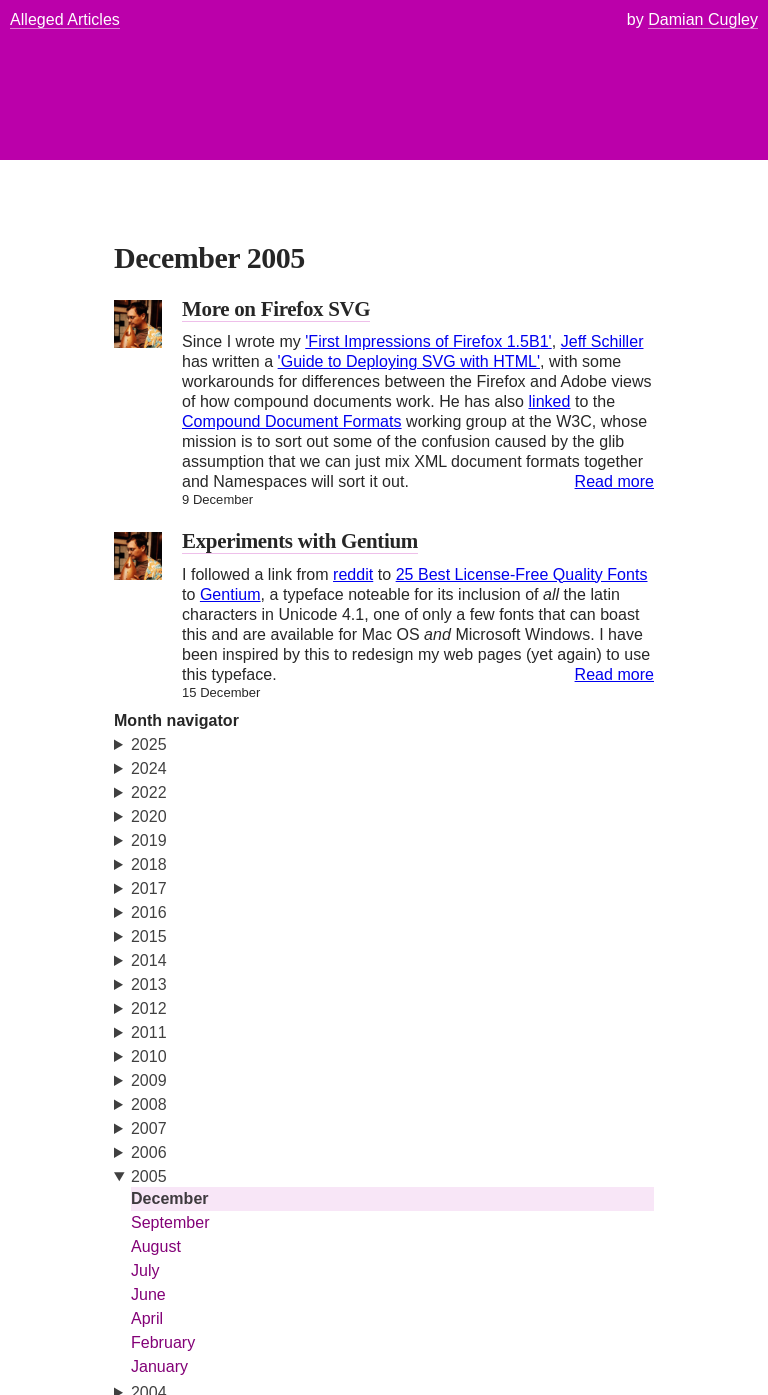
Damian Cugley (703, 19)
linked (549, 401)
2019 (149, 840)
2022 (149, 792)
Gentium (230, 594)
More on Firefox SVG (276, 309)
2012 (149, 1008)
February (163, 1342)
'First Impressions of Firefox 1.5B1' (428, 341)
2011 (149, 1032)
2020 (149, 816)
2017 (149, 888)
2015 (149, 936)
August (156, 1246)
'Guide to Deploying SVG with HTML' (409, 361)
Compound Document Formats (292, 421)
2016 (149, 912)
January (159, 1366)
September (170, 1222)
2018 (149, 864)
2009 (149, 1080)
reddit (353, 574)
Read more (614, 481)
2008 (149, 1104)
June (148, 1294)
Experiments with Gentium (300, 541)
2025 (149, 744)
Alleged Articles (65, 19)
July (145, 1270)
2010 (149, 1056)
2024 (149, 768)
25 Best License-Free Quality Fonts (522, 574)
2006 (149, 1152)
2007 (149, 1128)
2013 (149, 984)
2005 (149, 1176)
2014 (149, 960)
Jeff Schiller (602, 341)
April (147, 1318)
